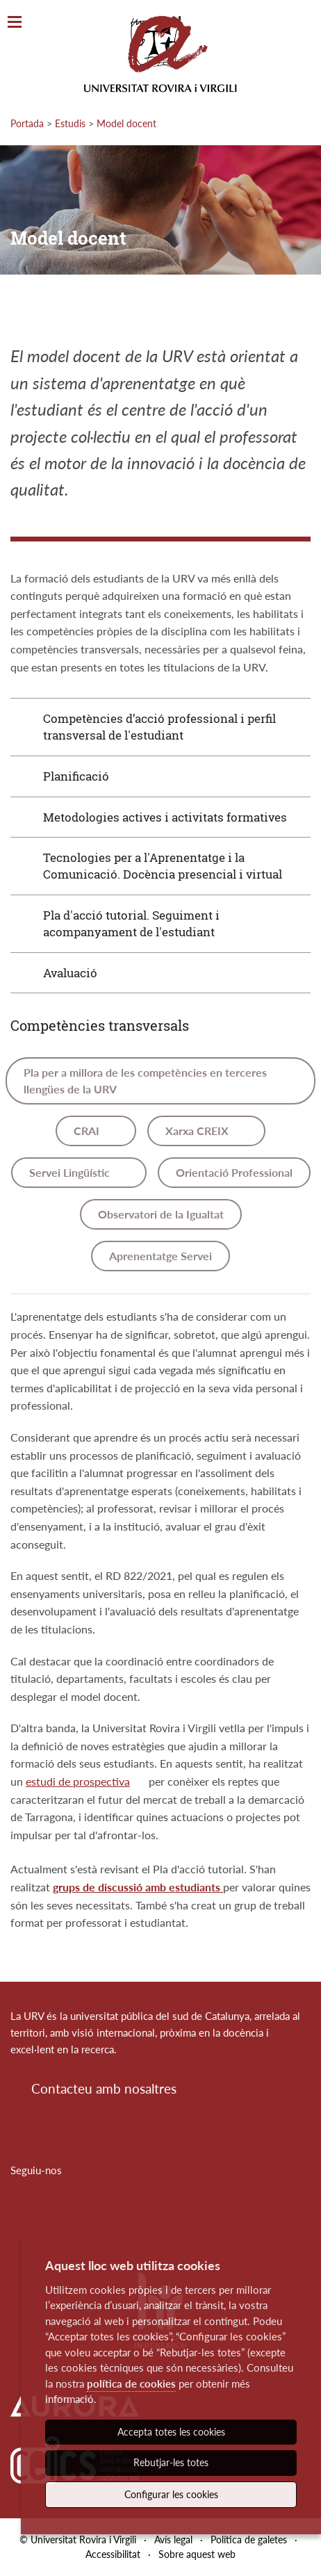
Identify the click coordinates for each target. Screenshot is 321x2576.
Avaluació (70, 973)
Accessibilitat (112, 2554)
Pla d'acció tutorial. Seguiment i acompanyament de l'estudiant (131, 923)
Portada (27, 123)
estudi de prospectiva (78, 1781)
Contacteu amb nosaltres (103, 2088)
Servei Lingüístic (71, 1172)
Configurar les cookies (171, 2494)
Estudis (70, 123)
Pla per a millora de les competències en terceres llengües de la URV (145, 1080)
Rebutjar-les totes (170, 2462)
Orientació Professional (234, 1172)
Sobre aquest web (197, 2554)
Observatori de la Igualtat (161, 1214)
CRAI (88, 1130)
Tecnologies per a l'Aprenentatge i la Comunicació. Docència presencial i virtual (162, 865)
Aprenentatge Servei (160, 1255)
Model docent (126, 123)
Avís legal (173, 2539)
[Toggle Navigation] (14, 22)
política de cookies (131, 2383)
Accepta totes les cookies (171, 2432)
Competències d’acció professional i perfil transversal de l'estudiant (159, 726)
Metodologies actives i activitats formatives (165, 817)
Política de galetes (249, 2539)
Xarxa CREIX (198, 1130)
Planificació (76, 776)
